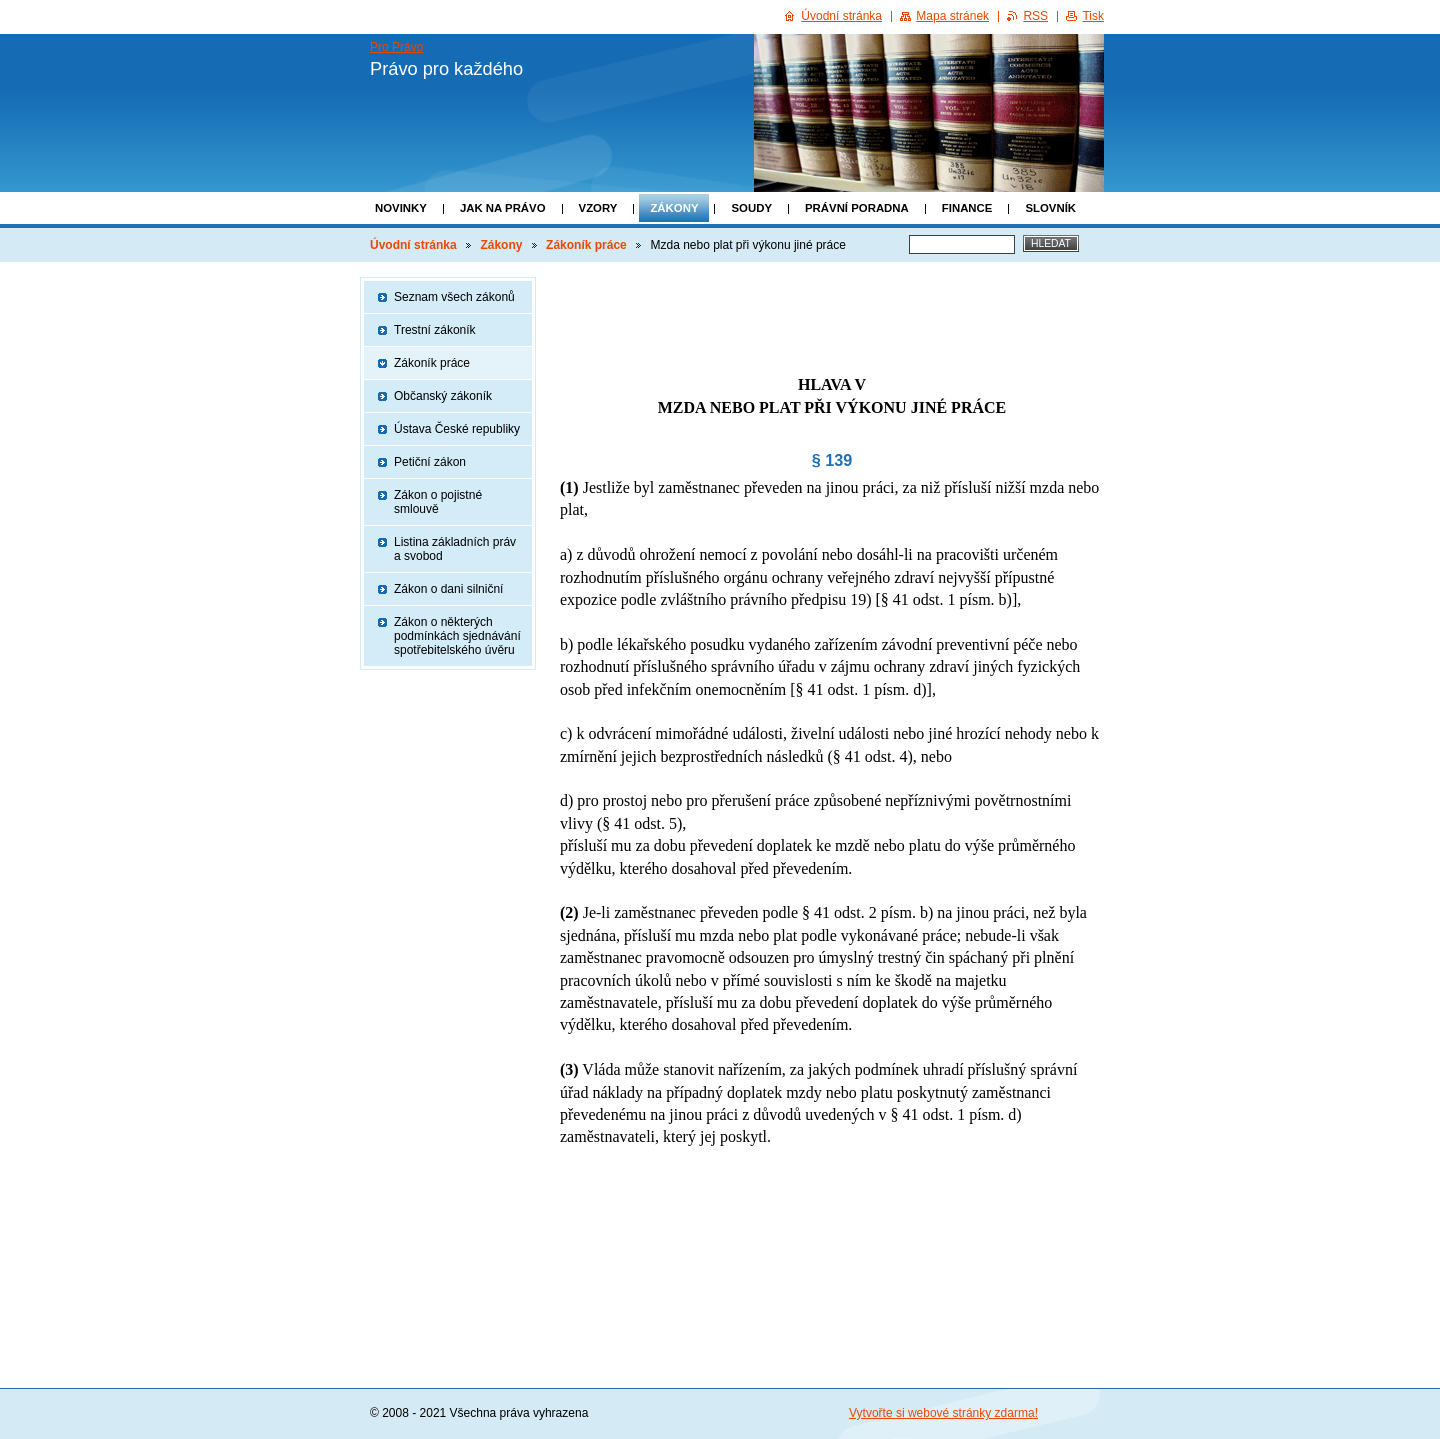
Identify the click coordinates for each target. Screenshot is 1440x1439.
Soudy (751, 208)
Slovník (1050, 208)
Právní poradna (857, 208)
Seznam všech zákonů (454, 297)
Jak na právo (503, 208)
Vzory (598, 208)
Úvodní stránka (413, 245)
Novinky (401, 208)
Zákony (674, 208)
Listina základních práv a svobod (455, 549)
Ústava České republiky (457, 429)
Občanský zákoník (443, 396)
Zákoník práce (586, 245)
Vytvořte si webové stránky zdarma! (943, 1413)
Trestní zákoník (435, 330)
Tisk (1093, 16)
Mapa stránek (952, 16)
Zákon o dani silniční (448, 589)
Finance (967, 208)
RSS (1035, 16)
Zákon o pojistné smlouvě (438, 502)
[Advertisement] (832, 307)
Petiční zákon (430, 462)
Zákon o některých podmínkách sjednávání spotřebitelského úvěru (457, 636)
